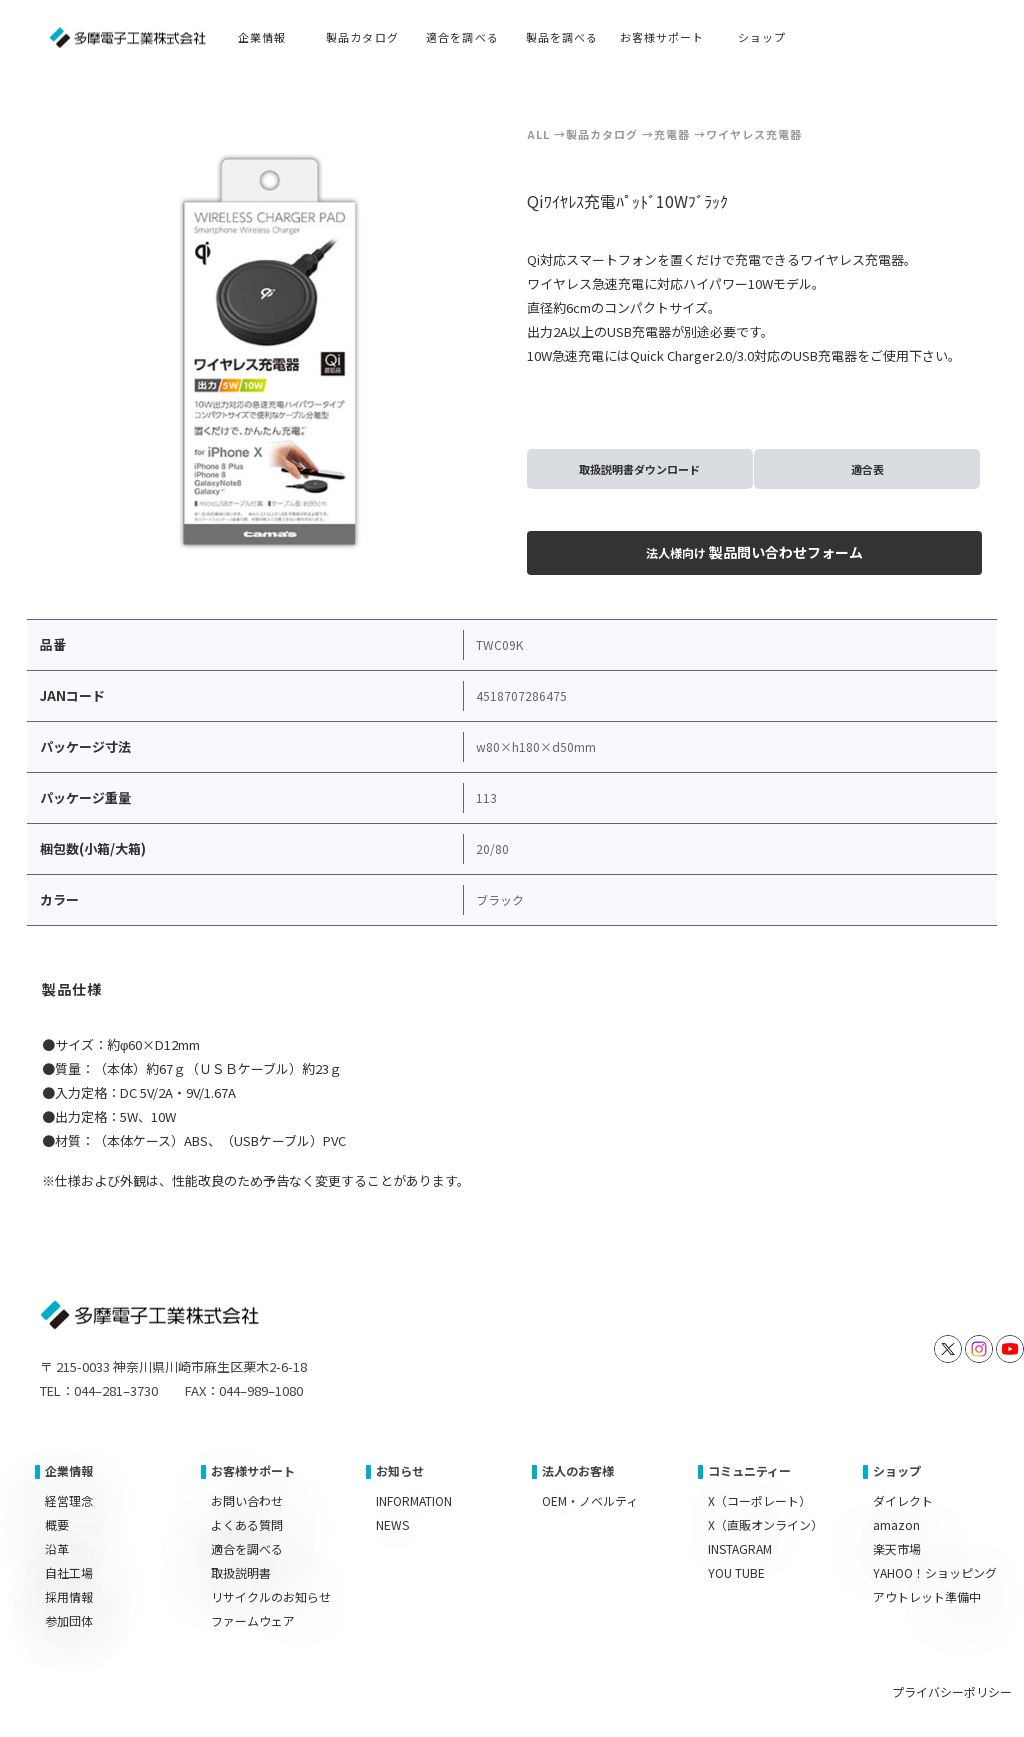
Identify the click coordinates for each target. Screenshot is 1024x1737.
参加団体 (69, 1620)
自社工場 (69, 1572)
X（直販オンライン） (765, 1524)
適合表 (867, 469)
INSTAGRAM (740, 1548)
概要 (57, 1524)
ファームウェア (253, 1620)
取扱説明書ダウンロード (639, 469)
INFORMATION (414, 1500)
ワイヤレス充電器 (754, 134)
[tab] (73, 992)
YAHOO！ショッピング (935, 1572)
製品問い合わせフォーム (754, 552)
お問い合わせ (247, 1500)
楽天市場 (897, 1548)
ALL (538, 134)
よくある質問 (247, 1524)
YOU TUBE (736, 1572)
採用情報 (69, 1596)
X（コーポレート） (759, 1500)
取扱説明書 (241, 1572)
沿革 (57, 1548)
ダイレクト (903, 1500)
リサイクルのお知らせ (271, 1596)
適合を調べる (247, 1548)
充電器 (672, 134)
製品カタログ (602, 134)
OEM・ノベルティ (590, 1500)
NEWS (392, 1524)
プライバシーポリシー (952, 1691)
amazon (896, 1524)
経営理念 (69, 1500)
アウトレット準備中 (927, 1596)
